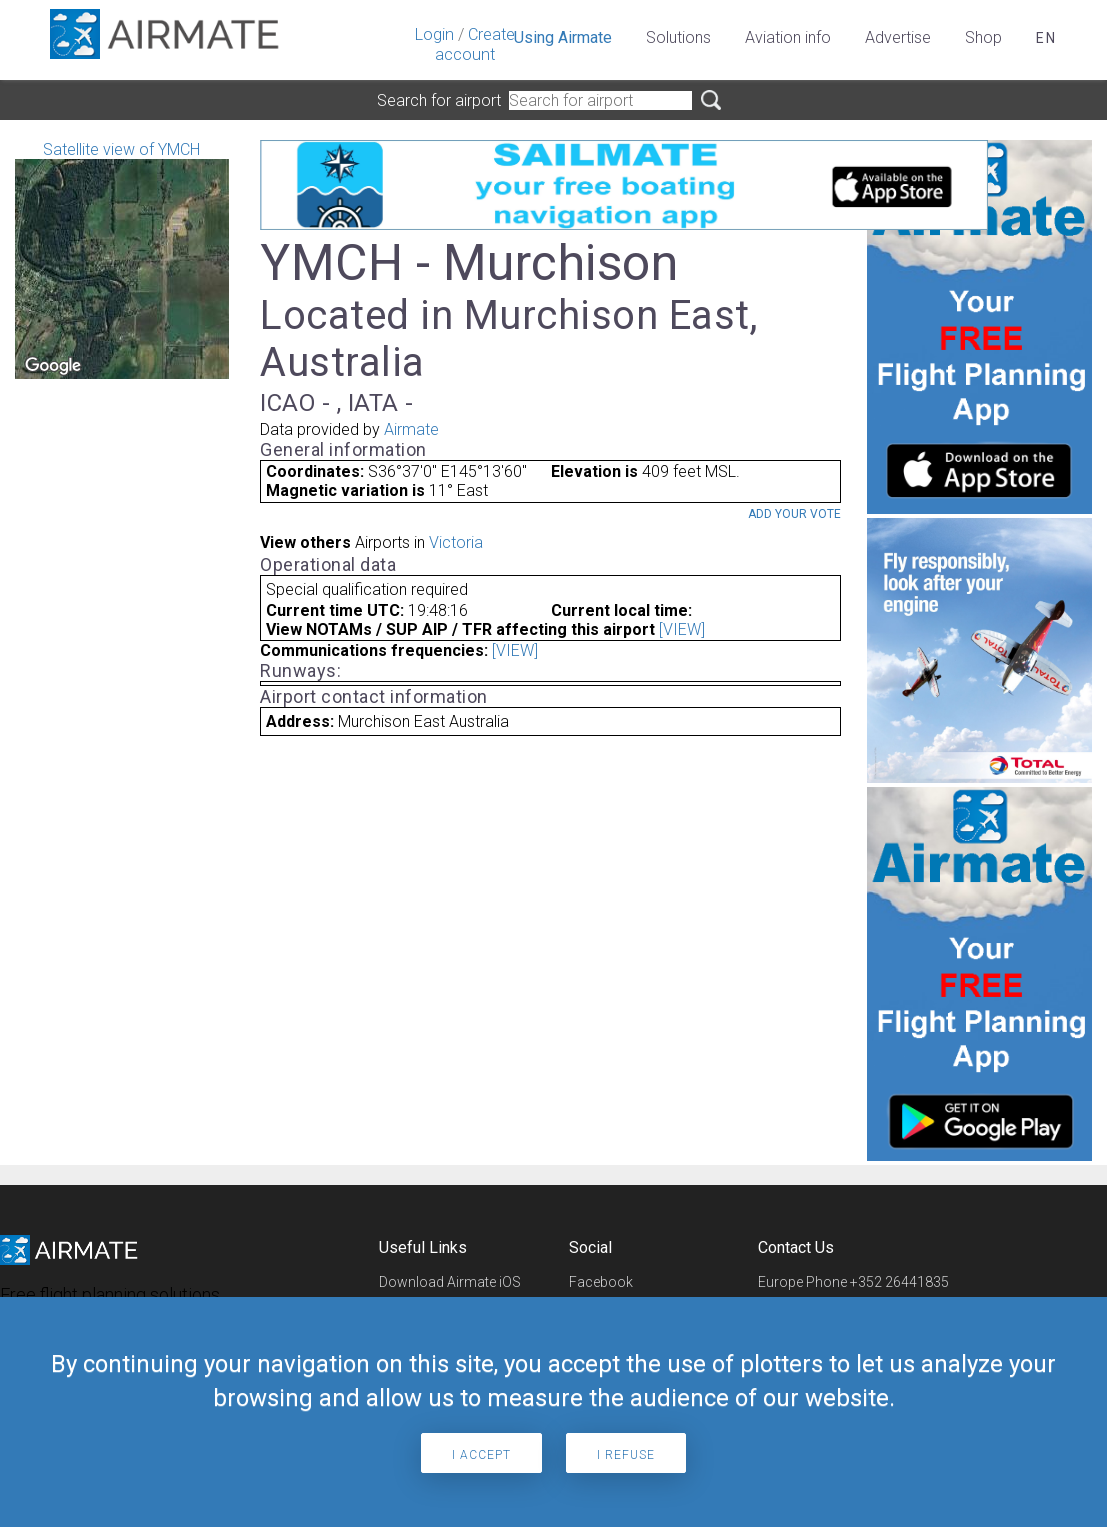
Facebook (601, 1282)
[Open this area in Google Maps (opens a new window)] (53, 366)
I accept (481, 1455)
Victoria (456, 542)
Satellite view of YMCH (122, 259)
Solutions (678, 37)
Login (434, 34)
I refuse (626, 1455)
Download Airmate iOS (450, 1282)
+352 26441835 (899, 1282)
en (1046, 38)
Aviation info (788, 37)
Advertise (898, 37)
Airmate (411, 429)
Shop (983, 37)
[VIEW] (682, 629)
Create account (475, 44)
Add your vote (794, 514)
